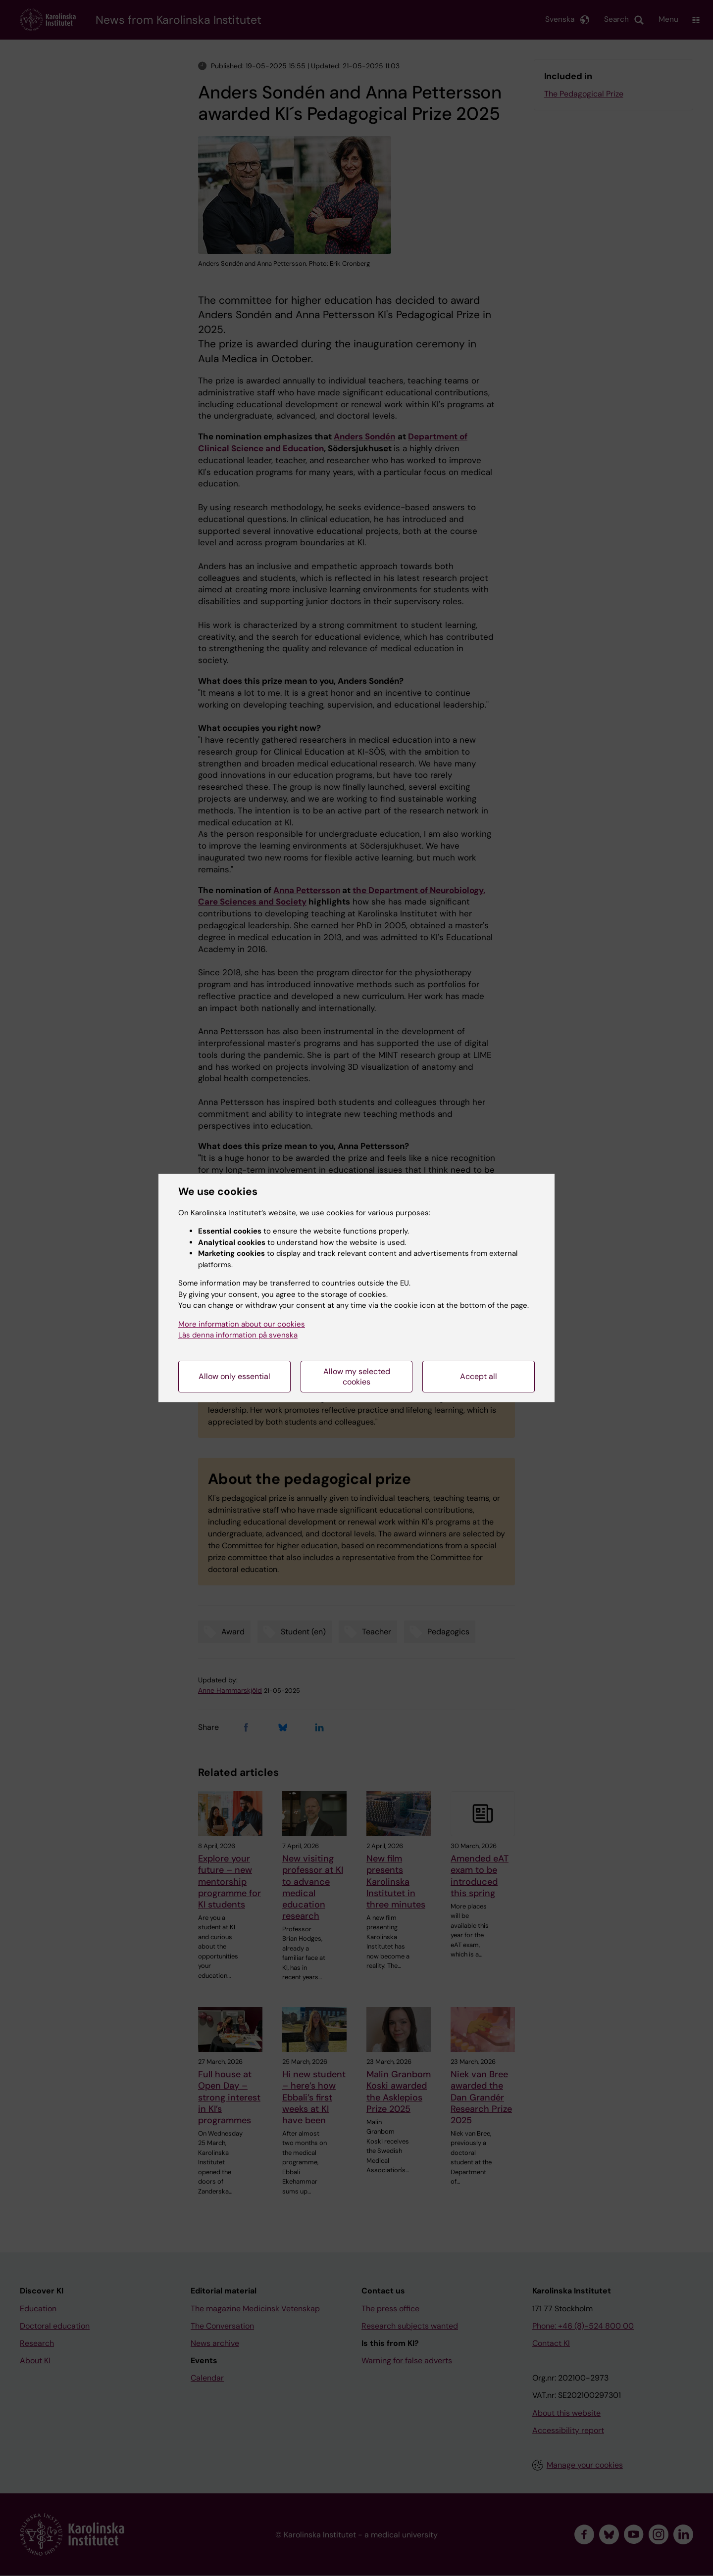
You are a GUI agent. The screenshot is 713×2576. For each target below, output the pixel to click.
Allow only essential (234, 1376)
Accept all (478, 1376)
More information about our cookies (241, 1324)
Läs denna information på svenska (238, 1335)
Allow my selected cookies (356, 1376)
